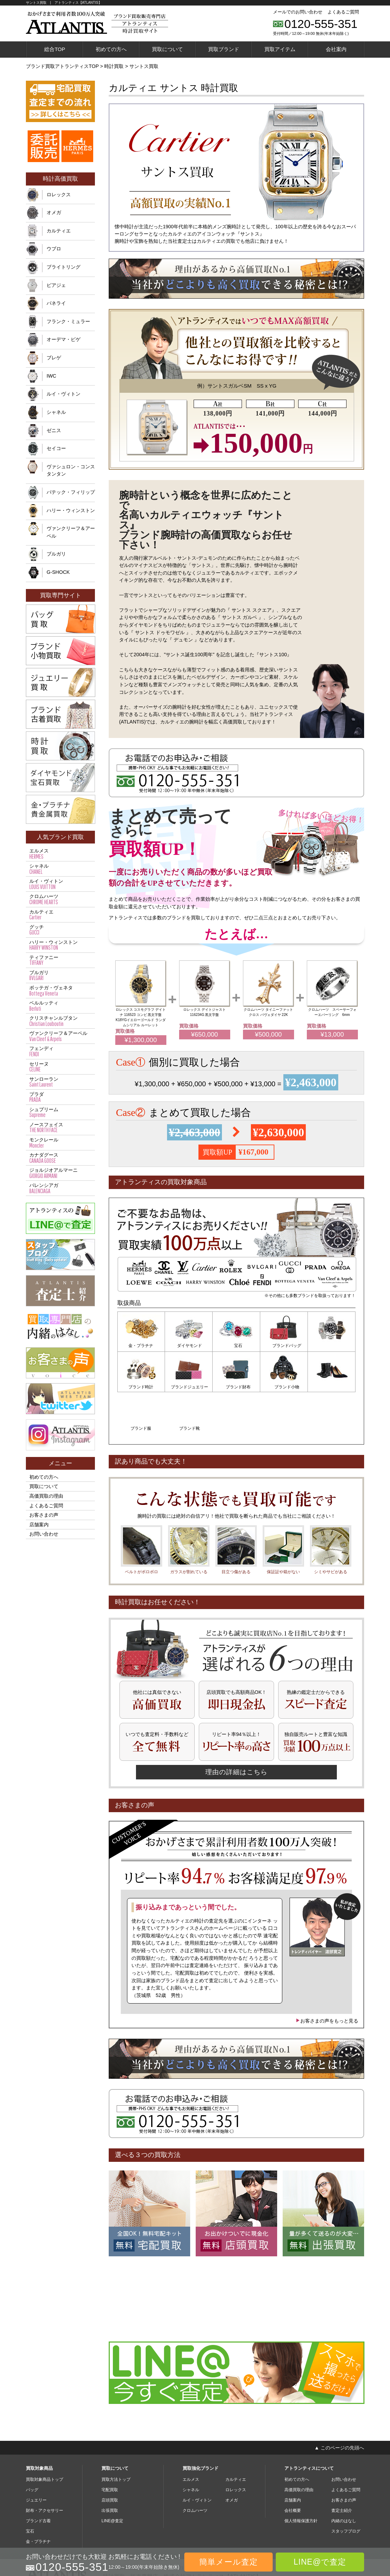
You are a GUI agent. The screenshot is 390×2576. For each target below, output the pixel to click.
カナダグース (60, 1158)
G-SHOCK (58, 572)
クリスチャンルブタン (60, 1021)
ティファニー (60, 960)
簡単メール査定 (228, 2561)
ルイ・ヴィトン (63, 394)
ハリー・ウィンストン (71, 510)
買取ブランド (223, 49)
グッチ (60, 930)
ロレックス (59, 194)
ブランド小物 (236, 1386)
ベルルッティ (60, 1006)
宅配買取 (109, 2446)
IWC (51, 376)
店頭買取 (109, 2456)
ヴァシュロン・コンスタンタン (71, 470)
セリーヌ (60, 1067)
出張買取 (109, 2467)
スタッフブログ (345, 2487)
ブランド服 (284, 1386)
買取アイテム (279, 49)
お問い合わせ (43, 1534)
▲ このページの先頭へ (339, 2404)
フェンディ (60, 1051)
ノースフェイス (60, 1128)
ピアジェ (56, 285)
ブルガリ (56, 554)
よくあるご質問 (343, 11)
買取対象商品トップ (44, 2436)
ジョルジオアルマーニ (60, 1173)
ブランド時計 (331, 1345)
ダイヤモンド (188, 1345)
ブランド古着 (38, 2477)
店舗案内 (39, 1524)
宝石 (236, 1345)
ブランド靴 (331, 1386)
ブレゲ (54, 357)
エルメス (60, 854)
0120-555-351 (321, 23)
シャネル (56, 412)
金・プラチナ (141, 1345)
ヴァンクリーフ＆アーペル (71, 532)
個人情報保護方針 (301, 2477)
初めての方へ (111, 49)
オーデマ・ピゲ (63, 339)
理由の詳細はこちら (236, 1728)
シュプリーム (60, 1112)
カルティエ (59, 230)
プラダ (60, 1097)
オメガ (54, 212)
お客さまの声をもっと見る (326, 1977)
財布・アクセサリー (44, 2467)
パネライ (56, 303)
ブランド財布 (188, 1386)
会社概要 (292, 2467)
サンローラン (60, 1082)
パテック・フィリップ (71, 492)
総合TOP (54, 49)
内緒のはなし (343, 2477)
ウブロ (54, 248)
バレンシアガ (60, 1188)
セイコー (56, 448)
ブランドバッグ (284, 1345)
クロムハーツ (60, 899)
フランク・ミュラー (68, 321)
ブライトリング (63, 267)
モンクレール (60, 1143)
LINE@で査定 (320, 2561)
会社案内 (336, 49)
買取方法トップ (115, 2436)
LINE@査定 (112, 2477)
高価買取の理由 (46, 1496)
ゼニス (54, 430)
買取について (167, 49)
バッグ (32, 2446)
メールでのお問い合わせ (297, 11)
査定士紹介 (341, 2467)
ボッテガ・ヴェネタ (60, 991)
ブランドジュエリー (141, 1386)
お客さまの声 (43, 1515)
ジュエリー (36, 2456)
